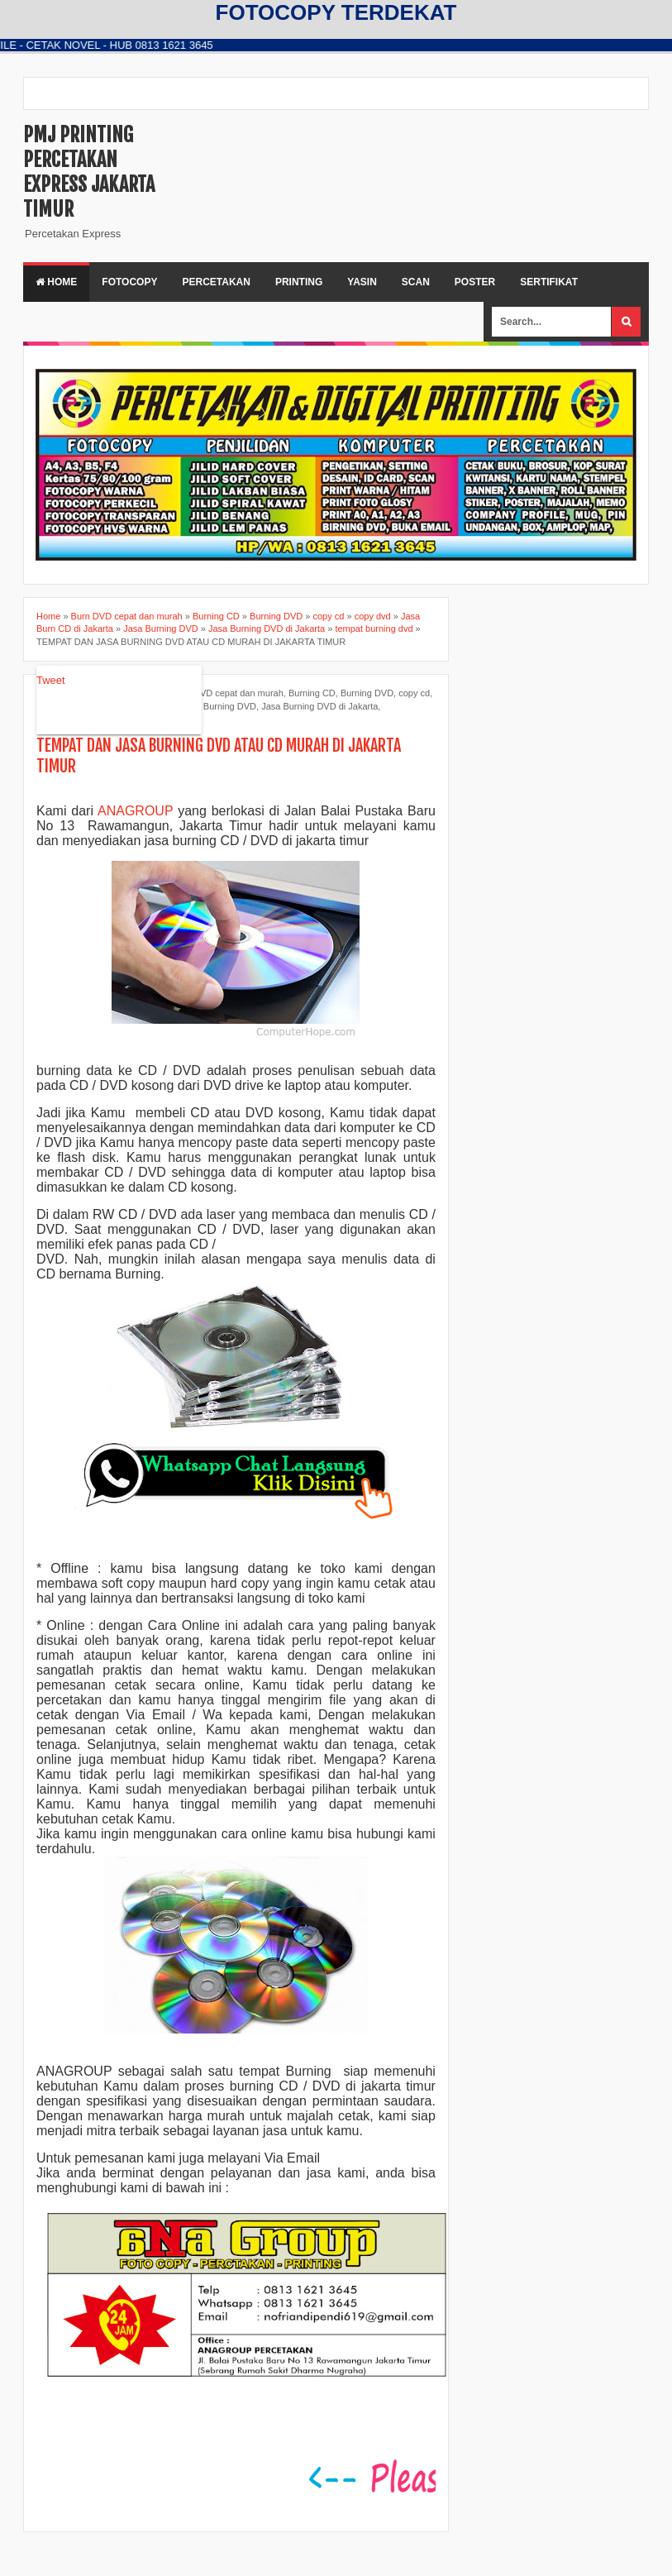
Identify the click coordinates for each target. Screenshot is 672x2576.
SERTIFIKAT (549, 282)
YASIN (362, 282)
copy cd (414, 693)
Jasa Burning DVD (219, 706)
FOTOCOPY (129, 282)
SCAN (416, 282)
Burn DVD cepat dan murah (228, 693)
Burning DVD (367, 693)
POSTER (475, 282)
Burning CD (312, 693)
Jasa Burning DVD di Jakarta (319, 706)
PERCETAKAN (216, 282)
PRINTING (298, 282)
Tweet (50, 680)
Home (56, 282)
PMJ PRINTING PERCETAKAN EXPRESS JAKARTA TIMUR (89, 172)
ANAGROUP (135, 811)
